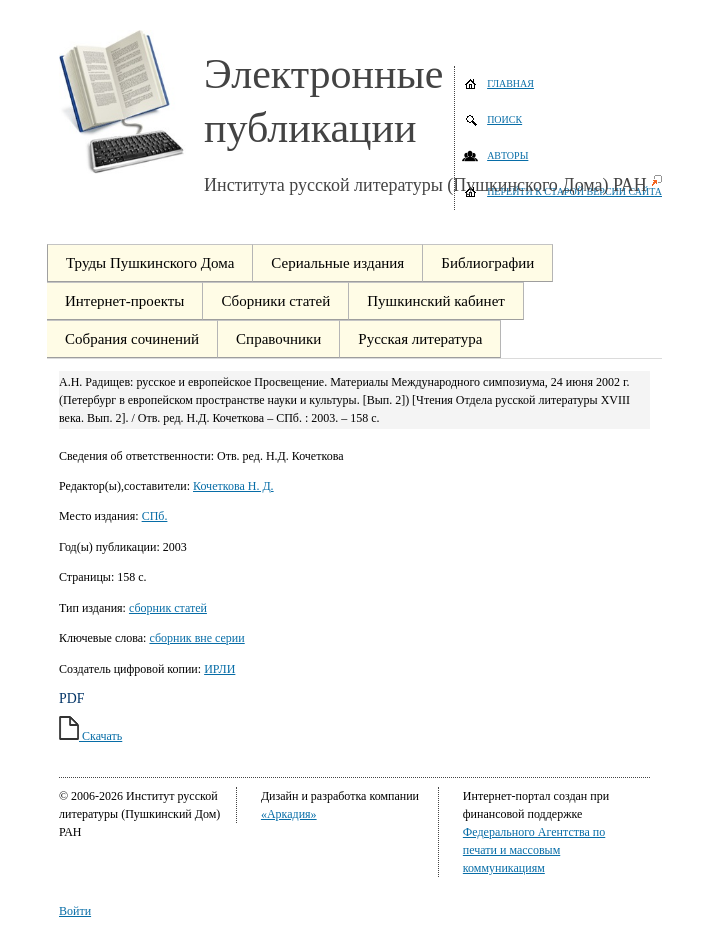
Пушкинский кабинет (436, 301)
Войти (75, 911)
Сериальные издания (337, 263)
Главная (510, 83)
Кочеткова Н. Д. (233, 486)
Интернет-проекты (124, 301)
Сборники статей (275, 301)
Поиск (504, 119)
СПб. (155, 516)
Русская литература (420, 339)
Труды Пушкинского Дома (150, 263)
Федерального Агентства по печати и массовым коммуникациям (534, 850)
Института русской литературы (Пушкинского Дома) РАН (425, 185)
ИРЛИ (219, 669)
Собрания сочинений (132, 339)
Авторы (507, 155)
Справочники (278, 339)
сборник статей (168, 608)
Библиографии (487, 263)
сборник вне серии (196, 638)
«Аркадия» (289, 814)
